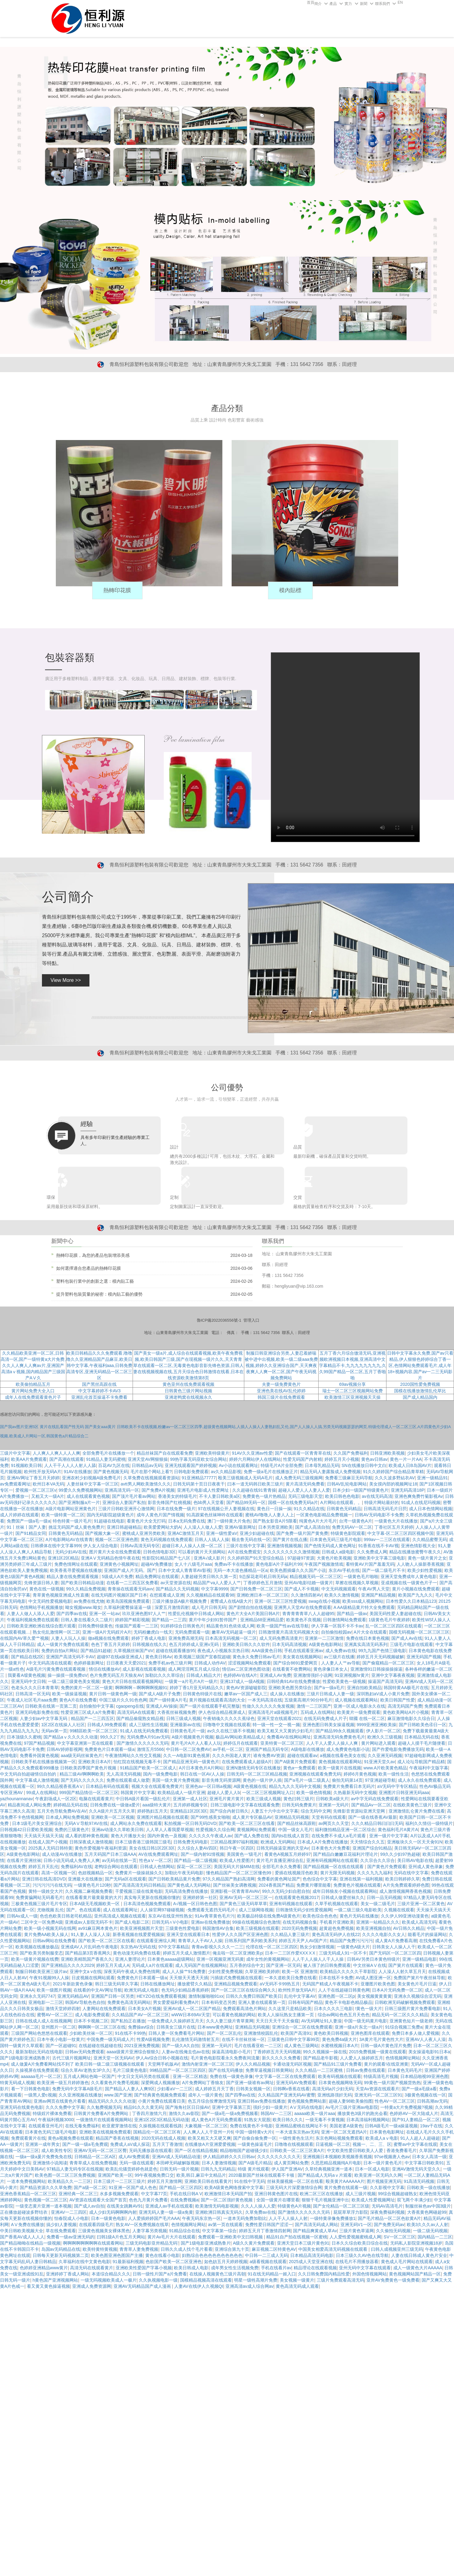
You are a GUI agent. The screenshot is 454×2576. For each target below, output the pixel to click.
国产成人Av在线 (406, 1638)
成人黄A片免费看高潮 (396, 1940)
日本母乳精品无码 (322, 1465)
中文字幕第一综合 (219, 2230)
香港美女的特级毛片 (177, 1496)
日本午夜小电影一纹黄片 (61, 2039)
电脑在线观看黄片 (96, 1798)
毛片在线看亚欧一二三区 (258, 2045)
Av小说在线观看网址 (238, 1465)
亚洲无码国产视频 (424, 1656)
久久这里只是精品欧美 (290, 2008)
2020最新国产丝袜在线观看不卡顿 (262, 2175)
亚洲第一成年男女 (42, 2144)
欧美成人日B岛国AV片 (410, 1465)
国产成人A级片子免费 (159, 1693)
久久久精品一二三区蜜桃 (319, 2070)
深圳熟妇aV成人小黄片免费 (383, 1693)
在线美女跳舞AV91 (125, 2206)
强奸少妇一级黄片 (270, 2107)
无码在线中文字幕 (411, 1872)
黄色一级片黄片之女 (427, 1558)
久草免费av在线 (260, 2212)
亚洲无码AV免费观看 (296, 2082)
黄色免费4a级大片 (339, 2039)
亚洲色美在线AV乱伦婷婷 (281, 1390)
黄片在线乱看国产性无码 (62, 1426)
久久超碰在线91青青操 (254, 1490)
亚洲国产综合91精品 (372, 1848)
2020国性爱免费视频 (420, 1384)
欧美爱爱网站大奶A (162, 1527)
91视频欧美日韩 (26, 1465)
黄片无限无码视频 (337, 1872)
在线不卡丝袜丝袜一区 (243, 2039)
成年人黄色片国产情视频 (160, 1514)
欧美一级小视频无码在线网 (50, 1928)
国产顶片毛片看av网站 (133, 1496)
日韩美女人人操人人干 (393, 1946)
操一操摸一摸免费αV (67, 1675)
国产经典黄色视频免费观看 (160, 2094)
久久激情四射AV (306, 1595)
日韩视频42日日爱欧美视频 (26, 1829)
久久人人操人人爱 (258, 2206)
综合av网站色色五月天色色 (344, 2014)
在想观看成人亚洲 (167, 1595)
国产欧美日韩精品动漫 (82, 1582)
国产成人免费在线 (251, 1835)
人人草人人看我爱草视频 (169, 1829)
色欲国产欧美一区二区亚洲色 (174, 2261)
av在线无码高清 (377, 1496)
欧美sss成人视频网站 (362, 1601)
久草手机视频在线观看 (336, 1903)
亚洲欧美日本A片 (94, 1761)
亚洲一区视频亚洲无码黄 (220, 1959)
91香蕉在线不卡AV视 (378, 1545)
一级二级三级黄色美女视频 (74, 1681)
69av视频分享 (352, 1384)
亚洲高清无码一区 (122, 1490)
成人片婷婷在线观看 (19, 1514)
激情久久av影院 (184, 2113)
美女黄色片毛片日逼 (417, 1983)
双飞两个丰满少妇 (414, 2199)
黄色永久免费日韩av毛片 (256, 1656)
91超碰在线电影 (109, 1521)
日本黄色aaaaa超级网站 (170, 1959)
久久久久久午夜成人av (210, 1835)
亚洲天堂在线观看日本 (188, 1934)
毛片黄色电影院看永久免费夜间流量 (225, 2057)
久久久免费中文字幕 (65, 2107)
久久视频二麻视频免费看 (89, 1891)
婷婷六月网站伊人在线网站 (255, 1459)
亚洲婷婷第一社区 (200, 1897)
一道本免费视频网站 (26, 2181)
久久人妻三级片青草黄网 (230, 2020)
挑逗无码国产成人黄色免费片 (76, 1527)
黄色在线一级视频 (46, 1588)
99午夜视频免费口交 (154, 2175)
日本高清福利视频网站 (368, 2119)
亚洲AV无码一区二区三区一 (245, 1897)
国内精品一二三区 (435, 2236)
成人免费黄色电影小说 (347, 1749)
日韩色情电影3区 (159, 1551)
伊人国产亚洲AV (287, 2169)
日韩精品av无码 (147, 1465)
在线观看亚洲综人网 (156, 1940)
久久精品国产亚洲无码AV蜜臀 (286, 2094)
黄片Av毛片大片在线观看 (171, 2236)
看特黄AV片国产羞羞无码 (370, 1564)
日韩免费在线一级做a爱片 (115, 1804)
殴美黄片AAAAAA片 (345, 2181)
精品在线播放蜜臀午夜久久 (415, 1551)
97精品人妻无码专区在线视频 (75, 2169)
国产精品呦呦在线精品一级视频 (30, 2243)
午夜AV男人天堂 (374, 1588)
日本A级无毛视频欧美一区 (95, 1903)
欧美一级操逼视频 (69, 1693)
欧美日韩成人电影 (191, 2267)
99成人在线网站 (41, 1792)
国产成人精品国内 (420, 1397)
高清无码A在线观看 (136, 1712)
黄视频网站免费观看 (256, 1829)
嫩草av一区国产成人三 (246, 1693)
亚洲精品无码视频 (291, 1817)
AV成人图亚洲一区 (373, 1977)
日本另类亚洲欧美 (275, 1527)
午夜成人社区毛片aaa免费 (32, 1699)
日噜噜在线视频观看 (293, 2144)
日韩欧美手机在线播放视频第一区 (43, 1761)
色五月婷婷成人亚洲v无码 (194, 1644)
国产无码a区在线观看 (125, 1878)
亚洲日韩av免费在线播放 (261, 2101)
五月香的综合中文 (246, 1965)
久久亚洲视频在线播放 (80, 2094)
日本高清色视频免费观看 (147, 1903)
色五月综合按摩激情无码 (211, 2101)
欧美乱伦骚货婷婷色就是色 (131, 2169)
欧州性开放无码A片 (42, 1471)
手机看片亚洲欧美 (337, 1922)
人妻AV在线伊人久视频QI (198, 2286)
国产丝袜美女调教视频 (234, 1885)
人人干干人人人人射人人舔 (70, 1465)
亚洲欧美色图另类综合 (290, 1687)
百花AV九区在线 (114, 1465)
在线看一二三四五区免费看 (132, 1582)
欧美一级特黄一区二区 (63, 1514)
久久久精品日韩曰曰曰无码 (377, 1823)
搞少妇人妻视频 (61, 2224)
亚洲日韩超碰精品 (124, 1527)
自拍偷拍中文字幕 (96, 1706)
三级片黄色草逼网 (356, 2230)
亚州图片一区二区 (58, 2027)
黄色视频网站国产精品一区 (415, 2273)
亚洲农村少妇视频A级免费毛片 (91, 1477)
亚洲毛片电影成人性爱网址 (203, 1490)
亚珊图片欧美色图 (378, 1983)
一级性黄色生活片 (296, 2138)
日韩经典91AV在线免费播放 (293, 1681)
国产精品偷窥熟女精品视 (140, 1718)
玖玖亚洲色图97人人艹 (144, 1613)
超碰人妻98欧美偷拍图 (351, 2101)
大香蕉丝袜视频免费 (176, 1712)
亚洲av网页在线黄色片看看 (60, 2101)
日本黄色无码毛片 (405, 2070)
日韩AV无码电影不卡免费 (379, 1514)
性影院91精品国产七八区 (166, 1558)
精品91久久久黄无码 (143, 2107)
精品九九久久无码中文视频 (295, 1786)
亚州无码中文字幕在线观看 (365, 2267)
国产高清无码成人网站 (316, 2224)
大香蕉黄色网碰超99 (427, 2212)
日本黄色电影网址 (386, 2131)
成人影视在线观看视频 (144, 1669)
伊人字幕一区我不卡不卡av (337, 1625)
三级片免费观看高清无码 (340, 2280)
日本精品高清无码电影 (311, 2255)
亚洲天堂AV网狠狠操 (148, 1459)
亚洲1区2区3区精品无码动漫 (161, 2119)
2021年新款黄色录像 (73, 1983)
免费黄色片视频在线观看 (357, 1885)
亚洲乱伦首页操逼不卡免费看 (99, 1397)
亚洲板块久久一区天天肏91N (415, 1841)
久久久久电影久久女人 (383, 1934)
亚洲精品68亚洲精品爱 (262, 1619)
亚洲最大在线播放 (85, 1878)
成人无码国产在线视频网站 (201, 1965)
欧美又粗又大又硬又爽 (209, 2138)
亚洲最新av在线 (185, 1724)
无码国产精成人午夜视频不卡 (330, 1983)
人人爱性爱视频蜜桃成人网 (355, 2236)
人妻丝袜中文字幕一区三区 (92, 1483)
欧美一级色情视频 (313, 1792)
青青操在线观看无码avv (130, 1588)
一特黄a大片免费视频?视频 (406, 2107)
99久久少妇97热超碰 (400, 1854)
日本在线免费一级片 (176, 1508)
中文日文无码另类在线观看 (144, 2076)
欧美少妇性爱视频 (424, 1570)
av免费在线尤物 (89, 1601)
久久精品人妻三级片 (289, 1934)
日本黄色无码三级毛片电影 (335, 1539)
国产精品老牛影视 (320, 2057)
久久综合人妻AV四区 (197, 1848)
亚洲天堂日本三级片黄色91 (303, 2243)
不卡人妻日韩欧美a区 (219, 1496)
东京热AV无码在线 (138, 1946)
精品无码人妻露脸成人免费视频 (330, 1471)
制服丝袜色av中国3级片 (428, 2206)
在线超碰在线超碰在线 (100, 2045)
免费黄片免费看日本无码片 (349, 1786)
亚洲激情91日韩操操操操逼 (376, 1669)
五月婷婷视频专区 (190, 1804)
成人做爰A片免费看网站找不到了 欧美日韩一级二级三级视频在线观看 (78, 2064)
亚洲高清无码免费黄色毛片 (339, 1737)
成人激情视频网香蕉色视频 (405, 1891)
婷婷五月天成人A (112, 1965)
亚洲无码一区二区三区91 (378, 2094)
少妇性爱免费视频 (225, 1971)
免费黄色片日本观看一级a (109, 1749)
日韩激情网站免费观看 (344, 1619)
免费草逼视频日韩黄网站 (269, 2070)
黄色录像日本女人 (330, 1669)
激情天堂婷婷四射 (63, 2008)
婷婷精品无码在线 (70, 1804)
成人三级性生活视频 (148, 1724)
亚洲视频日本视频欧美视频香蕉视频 (337, 2156)
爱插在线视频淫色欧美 (296, 1872)
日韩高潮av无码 (432, 2101)
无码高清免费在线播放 (186, 1891)
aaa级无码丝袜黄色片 (81, 1755)
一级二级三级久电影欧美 (358, 1909)
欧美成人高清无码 (419, 1922)
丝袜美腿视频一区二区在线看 (295, 2181)
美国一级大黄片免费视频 (175, 1780)
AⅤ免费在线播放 (27, 2224)
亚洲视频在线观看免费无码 (315, 1774)
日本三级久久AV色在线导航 (362, 2255)
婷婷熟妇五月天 (152, 1811)
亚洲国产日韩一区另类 (112, 1996)
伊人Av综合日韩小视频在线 (162, 2057)
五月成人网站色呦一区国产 (89, 2076)
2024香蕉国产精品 (276, 1885)
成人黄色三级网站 (301, 2045)
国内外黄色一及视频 (166, 1835)
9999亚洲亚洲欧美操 (376, 1724)
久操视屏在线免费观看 (37, 2070)
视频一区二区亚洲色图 (116, 1539)
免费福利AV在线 (76, 1866)
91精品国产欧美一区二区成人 (148, 1767)
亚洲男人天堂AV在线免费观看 (302, 1607)
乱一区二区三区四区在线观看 (393, 1625)
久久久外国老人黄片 (231, 1755)
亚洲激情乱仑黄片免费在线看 (417, 1811)
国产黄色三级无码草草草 (243, 1903)
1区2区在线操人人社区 (63, 1724)
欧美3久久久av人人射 (427, 2224)
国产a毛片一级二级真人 (307, 1780)
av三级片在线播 (339, 1656)
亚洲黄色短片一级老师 (411, 2020)
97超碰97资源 (300, 1558)
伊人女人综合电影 (100, 1545)
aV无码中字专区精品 (397, 1786)
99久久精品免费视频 (85, 1588)
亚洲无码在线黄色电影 (21, 2107)
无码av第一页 (54, 1730)
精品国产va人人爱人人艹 (217, 1582)
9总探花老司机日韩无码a (263, 1576)
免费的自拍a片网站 (59, 1650)
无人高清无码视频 (123, 1774)
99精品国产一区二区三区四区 (178, 2070)
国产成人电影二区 (132, 1922)
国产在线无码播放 (225, 2070)
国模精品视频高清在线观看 (206, 2280)
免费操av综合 (141, 2027)
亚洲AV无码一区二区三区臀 (100, 2150)
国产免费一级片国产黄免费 (302, 1533)
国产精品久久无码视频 (177, 1588)
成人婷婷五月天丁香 (214, 2088)
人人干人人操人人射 (288, 2218)
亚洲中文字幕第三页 (231, 2107)
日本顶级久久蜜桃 (24, 1737)
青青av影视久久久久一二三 (218, 1946)
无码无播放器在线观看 (150, 2150)
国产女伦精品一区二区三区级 (341, 2206)
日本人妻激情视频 (219, 2162)
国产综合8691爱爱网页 (296, 1662)
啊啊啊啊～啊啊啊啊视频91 (141, 1687)
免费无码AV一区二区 (352, 1527)
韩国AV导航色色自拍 (85, 2002)
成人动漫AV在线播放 (62, 1854)
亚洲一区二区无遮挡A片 (344, 2131)
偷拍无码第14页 (347, 1780)
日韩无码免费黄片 (299, 1804)
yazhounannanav (16, 1798)
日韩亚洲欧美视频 (387, 1453)
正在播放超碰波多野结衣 (24, 2212)
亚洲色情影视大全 (418, 1545)
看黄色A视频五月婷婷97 (287, 1854)
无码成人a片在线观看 (152, 1965)
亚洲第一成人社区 (190, 1798)
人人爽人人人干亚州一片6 (208, 2131)
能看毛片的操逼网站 (427, 1934)
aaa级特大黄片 (156, 1804)
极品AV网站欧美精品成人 (240, 1737)
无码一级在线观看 (136, 2162)
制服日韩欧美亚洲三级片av (41, 1971)
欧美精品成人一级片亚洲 (181, 1792)
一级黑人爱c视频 (40, 2094)
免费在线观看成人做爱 (128, 1780)
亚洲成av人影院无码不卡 (89, 1922)
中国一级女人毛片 (295, 1829)
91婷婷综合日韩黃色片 (182, 1625)
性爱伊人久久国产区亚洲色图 (240, 1934)
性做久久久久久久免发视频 (268, 1706)
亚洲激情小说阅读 (50, 2162)
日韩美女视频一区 (253, 2088)
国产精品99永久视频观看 (340, 1730)
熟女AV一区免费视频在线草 (142, 2224)
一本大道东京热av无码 (297, 2131)
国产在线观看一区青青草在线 (303, 1453)
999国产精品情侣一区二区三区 (88, 1792)
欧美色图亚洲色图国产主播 (117, 2255)
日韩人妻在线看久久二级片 (87, 1619)
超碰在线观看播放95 (175, 1650)
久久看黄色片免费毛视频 (114, 2082)
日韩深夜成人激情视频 (91, 1841)
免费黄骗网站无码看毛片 (39, 1897)
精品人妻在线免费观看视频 (73, 1576)
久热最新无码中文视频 (355, 1792)
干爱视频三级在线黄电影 (139, 1891)
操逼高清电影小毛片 (231, 2051)
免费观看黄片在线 (28, 2138)
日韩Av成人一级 (22, 1915)
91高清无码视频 (419, 2181)
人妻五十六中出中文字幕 (274, 1811)
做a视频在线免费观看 (108, 1638)
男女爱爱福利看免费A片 (176, 2002)
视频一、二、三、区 (372, 2144)
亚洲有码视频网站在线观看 (332, 1860)
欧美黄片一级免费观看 (358, 1712)
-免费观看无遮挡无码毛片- (211, 1909)
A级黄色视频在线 (249, 1786)
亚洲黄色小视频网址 (119, 1564)
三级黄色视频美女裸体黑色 (104, 2230)
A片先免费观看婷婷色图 (406, 1885)
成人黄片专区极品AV (252, 1817)
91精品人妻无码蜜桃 (106, 1459)
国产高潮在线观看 (66, 1459)
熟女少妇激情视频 (317, 1946)
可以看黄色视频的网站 (234, 2014)
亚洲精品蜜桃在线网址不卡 (301, 2125)
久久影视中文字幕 (387, 2187)
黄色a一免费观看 (299, 1767)
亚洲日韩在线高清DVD (44, 1878)
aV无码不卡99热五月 (280, 1983)
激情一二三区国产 (314, 1706)
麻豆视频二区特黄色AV (274, 2249)
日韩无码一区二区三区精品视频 (257, 1774)
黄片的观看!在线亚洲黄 (386, 2064)
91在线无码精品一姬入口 (272, 2273)
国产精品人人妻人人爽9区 (130, 2088)
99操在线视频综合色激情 (256, 1922)
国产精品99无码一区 (246, 1502)
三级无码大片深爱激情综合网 (294, 2187)
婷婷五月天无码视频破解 (380, 1656)
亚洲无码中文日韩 (28, 1681)
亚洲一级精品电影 (419, 1959)
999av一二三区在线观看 (387, 1539)
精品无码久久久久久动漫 (112, 2101)
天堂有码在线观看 (329, 1817)
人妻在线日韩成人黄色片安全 (419, 2255)
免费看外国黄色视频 (39, 1755)
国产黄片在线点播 (290, 1539)
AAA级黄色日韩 (267, 1650)
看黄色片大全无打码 (146, 1521)
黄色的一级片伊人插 (262, 1780)
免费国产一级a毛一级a (29, 1521)
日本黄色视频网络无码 (340, 2082)
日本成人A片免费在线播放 (322, 1841)
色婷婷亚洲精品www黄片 (44, 2267)
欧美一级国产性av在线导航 (283, 1625)
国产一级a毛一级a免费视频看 (230, 2113)
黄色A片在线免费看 (78, 1699)
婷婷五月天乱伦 (43, 1866)
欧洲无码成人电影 (141, 1990)
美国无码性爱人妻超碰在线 (395, 1613)
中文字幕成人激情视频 (37, 1780)
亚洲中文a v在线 (85, 1971)
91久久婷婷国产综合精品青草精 (393, 1471)
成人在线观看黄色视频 (88, 1496)
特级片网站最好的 (381, 1502)
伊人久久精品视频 (253, 2064)
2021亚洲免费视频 (141, 2045)
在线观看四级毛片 (96, 2224)
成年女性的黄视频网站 (267, 1959)
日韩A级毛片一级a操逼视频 (391, 2125)
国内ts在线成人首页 (290, 1835)
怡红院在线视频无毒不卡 (137, 1761)
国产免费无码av (389, 2224)
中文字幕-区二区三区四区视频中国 (400, 1533)
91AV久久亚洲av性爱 (252, 1453)
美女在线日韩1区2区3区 (152, 1848)
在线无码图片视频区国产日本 (119, 1595)
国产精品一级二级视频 (195, 1860)
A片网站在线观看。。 (341, 1502)
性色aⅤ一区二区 (155, 1860)
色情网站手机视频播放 (41, 1607)
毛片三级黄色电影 (130, 2070)
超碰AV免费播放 (156, 1564)
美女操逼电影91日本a (429, 2051)
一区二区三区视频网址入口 (268, 1792)
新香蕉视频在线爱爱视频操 (138, 1934)
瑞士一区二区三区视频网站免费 (352, 1390)
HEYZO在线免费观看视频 (161, 1996)
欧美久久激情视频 (341, 1595)
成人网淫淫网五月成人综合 (194, 1669)
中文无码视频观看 (338, 1588)
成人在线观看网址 (120, 1909)
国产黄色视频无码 (110, 1471)
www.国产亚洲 (118, 2094)
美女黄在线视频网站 (302, 1656)
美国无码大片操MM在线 (237, 1866)
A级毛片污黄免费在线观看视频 (56, 1669)
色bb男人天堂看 (208, 1502)
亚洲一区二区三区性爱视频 (280, 1601)
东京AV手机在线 (344, 1570)
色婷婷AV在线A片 (240, 1675)
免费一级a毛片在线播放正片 (271, 1471)
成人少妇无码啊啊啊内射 (113, 2212)
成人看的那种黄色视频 (86, 1835)
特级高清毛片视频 (381, 2076)
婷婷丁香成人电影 (148, 1638)
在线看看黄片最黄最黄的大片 (94, 1897)
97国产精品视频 (39, 1743)
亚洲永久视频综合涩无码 (417, 1996)
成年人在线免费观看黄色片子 (33, 1397)
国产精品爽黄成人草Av (315, 2230)
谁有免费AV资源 (269, 1755)
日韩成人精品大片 (203, 1675)
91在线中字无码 (249, 2181)
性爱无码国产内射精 (302, 1459)
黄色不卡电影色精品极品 (348, 2002)
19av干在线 (431, 2125)
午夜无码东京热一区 (201, 2218)
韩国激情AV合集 (218, 1928)
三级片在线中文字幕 (245, 1545)
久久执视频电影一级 (158, 2280)
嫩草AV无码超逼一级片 (234, 1632)
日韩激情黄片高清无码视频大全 (288, 1632)
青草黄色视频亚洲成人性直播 (61, 1595)
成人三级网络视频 (256, 1909)
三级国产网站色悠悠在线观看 (39, 2033)
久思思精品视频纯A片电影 (336, 2162)
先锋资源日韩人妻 (41, 1582)
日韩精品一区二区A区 (95, 2156)
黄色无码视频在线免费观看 (166, 1539)
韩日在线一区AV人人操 (202, 1774)
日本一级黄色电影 (108, 2218)
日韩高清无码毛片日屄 (385, 1508)
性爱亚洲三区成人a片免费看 (88, 1712)
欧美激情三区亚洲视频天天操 (352, 1397)
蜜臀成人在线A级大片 (231, 1601)
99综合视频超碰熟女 (397, 2193)
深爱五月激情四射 (172, 1607)
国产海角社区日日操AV (187, 2107)
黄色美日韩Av (158, 1656)
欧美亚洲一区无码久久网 (378, 2175)
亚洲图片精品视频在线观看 (162, 1817)
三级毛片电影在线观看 (411, 1644)
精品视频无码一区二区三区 (315, 1576)
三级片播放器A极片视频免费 (180, 1601)
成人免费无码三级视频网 (299, 1477)
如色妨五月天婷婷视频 (225, 2261)
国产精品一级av (352, 1613)
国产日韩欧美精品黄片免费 (174, 1878)
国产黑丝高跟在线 (99, 1384)
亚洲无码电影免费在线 (37, 1712)
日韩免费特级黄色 (95, 1625)
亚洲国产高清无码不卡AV (70, 1656)
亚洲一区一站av (104, 1613)
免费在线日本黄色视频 (367, 1638)
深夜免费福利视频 (387, 2212)
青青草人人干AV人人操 (200, 1940)
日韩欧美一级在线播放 (428, 2187)
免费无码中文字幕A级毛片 (77, 2088)
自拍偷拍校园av (336, 1632)
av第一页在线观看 (225, 2224)
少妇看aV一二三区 (174, 2088)
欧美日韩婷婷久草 (402, 1878)
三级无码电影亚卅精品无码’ (152, 2243)
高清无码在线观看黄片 (91, 2267)
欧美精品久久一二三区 (69, 2181)
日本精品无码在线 (421, 1737)
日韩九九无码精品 (218, 2169)
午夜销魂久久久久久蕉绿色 (229, 1718)
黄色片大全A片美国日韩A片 (253, 1613)
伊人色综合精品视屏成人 (222, 1712)
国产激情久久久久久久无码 (142, 1743)
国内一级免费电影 (160, 1774)
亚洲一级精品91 (432, 1477)
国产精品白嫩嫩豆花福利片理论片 (345, 1854)
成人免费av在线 (340, 1650)
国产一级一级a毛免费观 (85, 2144)
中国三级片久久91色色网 (123, 1699)
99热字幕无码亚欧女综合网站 (198, 1459)
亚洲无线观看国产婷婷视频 (191, 1465)
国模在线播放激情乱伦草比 (420, 1390)
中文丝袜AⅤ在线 (369, 1965)
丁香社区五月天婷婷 (393, 1527)
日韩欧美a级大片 (332, 1798)
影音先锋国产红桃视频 (169, 1502)
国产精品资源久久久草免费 (46, 2187)
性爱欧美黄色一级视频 (344, 1681)
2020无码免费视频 (299, 1928)
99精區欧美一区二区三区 (94, 1730)
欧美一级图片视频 (54, 1990)
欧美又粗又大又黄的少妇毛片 (285, 1730)
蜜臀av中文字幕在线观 (415, 2144)
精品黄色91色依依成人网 (230, 1625)
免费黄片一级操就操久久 (139, 1872)
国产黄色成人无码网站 (189, 1885)
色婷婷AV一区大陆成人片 (414, 2113)
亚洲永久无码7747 (37, 1996)
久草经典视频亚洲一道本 (329, 2169)
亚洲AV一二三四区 (69, 2212)
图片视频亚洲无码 (384, 2181)
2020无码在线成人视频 (163, 2138)
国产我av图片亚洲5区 (19, 1426)
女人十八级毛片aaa (193, 1564)
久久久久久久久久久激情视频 (291, 1551)
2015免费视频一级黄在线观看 (377, 2051)
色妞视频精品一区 (95, 1872)
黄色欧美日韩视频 (331, 2033)
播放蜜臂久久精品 (194, 1983)
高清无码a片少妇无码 (332, 2088)
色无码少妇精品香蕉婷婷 (185, 1990)
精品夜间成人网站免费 (29, 1804)
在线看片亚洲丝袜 (24, 1860)
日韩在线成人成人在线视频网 (43, 2020)
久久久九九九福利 (374, 1872)
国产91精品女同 (30, 1533)
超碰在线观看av (302, 1755)
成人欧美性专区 (56, 2150)
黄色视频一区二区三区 (45, 2199)
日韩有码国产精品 (305, 2002)
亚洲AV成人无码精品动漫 (176, 2156)
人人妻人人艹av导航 (340, 1662)
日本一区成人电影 (372, 2169)
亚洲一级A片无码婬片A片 (106, 1632)
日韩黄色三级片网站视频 (188, 1390)
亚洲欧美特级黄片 (212, 1453)
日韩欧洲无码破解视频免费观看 (405, 2002)
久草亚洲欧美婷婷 (262, 1971)
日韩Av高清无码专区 (140, 1545)
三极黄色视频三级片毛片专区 (39, 1903)
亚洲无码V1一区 (356, 2224)
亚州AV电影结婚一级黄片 (308, 1582)
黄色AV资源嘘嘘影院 (246, 1687)
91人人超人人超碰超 (420, 2138)
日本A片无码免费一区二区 (397, 1990)
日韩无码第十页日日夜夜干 (199, 1483)
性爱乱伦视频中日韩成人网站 (196, 1613)
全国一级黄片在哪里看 (277, 2199)
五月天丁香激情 (167, 2144)
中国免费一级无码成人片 (110, 2039)
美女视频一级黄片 (297, 2280)
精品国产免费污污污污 (351, 1940)
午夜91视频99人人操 (49, 1977)
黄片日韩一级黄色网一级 (113, 1693)
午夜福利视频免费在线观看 (33, 1619)
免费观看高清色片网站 (244, 2008)
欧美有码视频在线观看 (339, 2076)
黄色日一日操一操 (274, 1508)
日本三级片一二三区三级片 (119, 2181)
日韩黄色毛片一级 (187, 1730)
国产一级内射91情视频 (203, 1854)
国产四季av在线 (71, 1613)
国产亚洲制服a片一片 (79, 1502)
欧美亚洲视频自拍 (373, 1928)
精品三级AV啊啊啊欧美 (82, 1774)
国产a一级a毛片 (329, 1687)
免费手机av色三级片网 (170, 1662)
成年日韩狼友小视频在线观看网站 (344, 1891)
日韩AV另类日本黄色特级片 (373, 1959)
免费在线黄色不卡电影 (251, 2125)
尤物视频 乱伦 (50, 1909)
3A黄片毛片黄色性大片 (381, 2039)
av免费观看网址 (15, 1483)
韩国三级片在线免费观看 (281, 1397)
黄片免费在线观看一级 (345, 2187)
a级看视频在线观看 (268, 2261)
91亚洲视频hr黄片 (352, 1675)
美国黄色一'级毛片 (244, 1854)
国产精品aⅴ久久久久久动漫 (70, 1737)
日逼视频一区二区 (333, 2144)
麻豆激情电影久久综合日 (411, 1718)
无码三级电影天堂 (305, 1496)
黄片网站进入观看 (378, 1743)
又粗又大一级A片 (47, 1496)
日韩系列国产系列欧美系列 (250, 1940)
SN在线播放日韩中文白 (363, 1465)
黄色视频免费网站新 (306, 2101)
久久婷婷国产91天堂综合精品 (256, 1558)
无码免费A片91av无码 (148, 1737)
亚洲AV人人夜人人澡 (426, 2039)
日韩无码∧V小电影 (170, 1922)
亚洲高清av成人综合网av (249, 2286)
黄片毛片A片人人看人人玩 (196, 1743)
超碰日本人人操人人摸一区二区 (193, 1545)
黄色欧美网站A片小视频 (406, 1712)
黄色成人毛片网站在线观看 (407, 2261)
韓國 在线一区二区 (367, 1718)
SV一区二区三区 (399, 2236)
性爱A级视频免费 (153, 2039)
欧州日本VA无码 (48, 1483)
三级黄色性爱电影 (182, 1928)
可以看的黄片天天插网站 (201, 1551)
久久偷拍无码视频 (393, 2230)
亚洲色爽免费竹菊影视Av (418, 1496)
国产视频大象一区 (102, 1533)
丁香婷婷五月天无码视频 (277, 2051)
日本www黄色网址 (215, 2027)
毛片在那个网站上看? (151, 1471)
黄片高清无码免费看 (305, 1483)
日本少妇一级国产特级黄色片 (360, 1490)
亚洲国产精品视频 (378, 1595)
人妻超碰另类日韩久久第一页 (209, 1576)
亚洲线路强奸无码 (334, 2094)
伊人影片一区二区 (383, 1730)
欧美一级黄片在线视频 (339, 1767)
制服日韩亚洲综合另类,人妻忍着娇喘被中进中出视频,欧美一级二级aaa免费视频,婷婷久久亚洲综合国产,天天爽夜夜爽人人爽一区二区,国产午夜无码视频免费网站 (281, 1365)
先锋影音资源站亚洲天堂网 (359, 1811)
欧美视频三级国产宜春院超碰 (202, 1656)
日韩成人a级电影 (338, 1551)
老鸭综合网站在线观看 (116, 1866)
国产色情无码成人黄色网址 (330, 1545)
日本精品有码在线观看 (107, 1786)
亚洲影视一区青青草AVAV (235, 1891)
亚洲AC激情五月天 (185, 1533)
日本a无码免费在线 (186, 1521)
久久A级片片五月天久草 (112, 1811)
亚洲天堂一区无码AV (113, 2057)
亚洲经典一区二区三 (78, 2193)
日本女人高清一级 (429, 2156)
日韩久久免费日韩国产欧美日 (254, 1996)
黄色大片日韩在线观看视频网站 (132, 1681)
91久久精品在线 (309, 1508)
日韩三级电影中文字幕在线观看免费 (244, 1804)
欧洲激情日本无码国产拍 (228, 2193)
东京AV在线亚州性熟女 (170, 1915)
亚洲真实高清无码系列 (365, 1644)
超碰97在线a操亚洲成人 (120, 1656)
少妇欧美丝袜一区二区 (91, 2033)
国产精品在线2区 (27, 1656)
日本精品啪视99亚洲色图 (424, 2076)
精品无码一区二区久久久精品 (400, 2014)
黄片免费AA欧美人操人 (46, 1934)
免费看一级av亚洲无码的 (70, 2236)
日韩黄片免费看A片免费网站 (102, 2113)
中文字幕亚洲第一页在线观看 (85, 1743)
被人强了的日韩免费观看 (327, 1965)
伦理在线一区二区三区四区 (272, 1946)
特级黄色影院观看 (348, 1533)
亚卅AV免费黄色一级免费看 (392, 2280)
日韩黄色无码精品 (344, 1508)
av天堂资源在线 (175, 1582)
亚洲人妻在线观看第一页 (262, 2002)
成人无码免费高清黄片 (281, 1638)
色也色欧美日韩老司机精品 (66, 1915)
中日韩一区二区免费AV (188, 1749)
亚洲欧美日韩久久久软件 (246, 1644)
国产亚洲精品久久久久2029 (67, 1965)
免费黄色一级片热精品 (264, 1496)
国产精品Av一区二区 (371, 1804)
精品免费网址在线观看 (157, 1576)
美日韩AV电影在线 (415, 1860)
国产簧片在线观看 (405, 1965)
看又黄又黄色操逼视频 (48, 2286)
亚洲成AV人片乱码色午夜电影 (89, 1946)
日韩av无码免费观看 (84, 2051)
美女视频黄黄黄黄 (374, 1996)
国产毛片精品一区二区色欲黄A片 (389, 2218)
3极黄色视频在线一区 (425, 2094)
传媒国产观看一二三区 (136, 1625)
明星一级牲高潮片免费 (255, 2280)
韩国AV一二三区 (276, 2113)
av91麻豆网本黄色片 (98, 1928)
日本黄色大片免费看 (330, 1848)
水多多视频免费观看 (119, 2193)
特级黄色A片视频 (294, 2206)
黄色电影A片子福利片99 (279, 1564)
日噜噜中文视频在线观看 (226, 1724)
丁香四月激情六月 (149, 2113)
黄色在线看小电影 (162, 2255)
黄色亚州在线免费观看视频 (188, 1384)
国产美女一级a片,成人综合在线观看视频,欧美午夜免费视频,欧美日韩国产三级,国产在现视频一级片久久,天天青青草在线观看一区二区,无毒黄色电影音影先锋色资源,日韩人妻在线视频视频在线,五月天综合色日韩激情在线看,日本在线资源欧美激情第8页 (188, 1365)
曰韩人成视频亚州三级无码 (397, 2249)
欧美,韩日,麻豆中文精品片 (201, 2175)
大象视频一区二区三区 (206, 2125)
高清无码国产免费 (405, 1706)
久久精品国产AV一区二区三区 (140, 2014)
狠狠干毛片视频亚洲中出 (325, 2199)
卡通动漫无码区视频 (292, 2064)
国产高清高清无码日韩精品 (139, 1885)
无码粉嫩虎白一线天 (153, 1632)
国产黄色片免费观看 (386, 1866)
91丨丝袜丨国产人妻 (26, 1527)
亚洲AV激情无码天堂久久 (416, 2169)
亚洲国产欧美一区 (115, 2175)
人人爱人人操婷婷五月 (361, 2057)
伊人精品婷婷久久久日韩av (229, 2156)
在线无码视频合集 (300, 1922)
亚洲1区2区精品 (63, 1558)
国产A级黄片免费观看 (295, 1761)
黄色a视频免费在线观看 (70, 2138)
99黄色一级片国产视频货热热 (392, 2082)
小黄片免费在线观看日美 (161, 2101)
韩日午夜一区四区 (237, 1848)
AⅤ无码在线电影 (306, 2107)
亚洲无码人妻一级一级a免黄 (166, 2212)
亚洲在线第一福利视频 (361, 1878)
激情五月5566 (150, 1749)
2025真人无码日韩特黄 (50, 1848)
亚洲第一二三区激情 (324, 1638)
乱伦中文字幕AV (300, 1996)
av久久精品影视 (226, 1471)
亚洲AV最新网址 (240, 1527)
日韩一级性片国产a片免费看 (160, 2273)
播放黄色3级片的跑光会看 (362, 2113)
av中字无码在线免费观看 (374, 1798)
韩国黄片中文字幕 (138, 1792)
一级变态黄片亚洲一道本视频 (43, 2206)
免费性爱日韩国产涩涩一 (269, 2224)
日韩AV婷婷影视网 (64, 1749)
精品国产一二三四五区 (92, 1718)
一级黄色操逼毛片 (254, 2144)
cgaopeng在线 (130, 1706)
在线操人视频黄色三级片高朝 (217, 2273)
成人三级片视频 (360, 2193)
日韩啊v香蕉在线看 (291, 2088)
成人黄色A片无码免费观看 (216, 2119)
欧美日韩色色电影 (342, 1496)
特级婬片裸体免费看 (52, 2113)
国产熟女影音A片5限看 (275, 1521)
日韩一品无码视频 (384, 1897)
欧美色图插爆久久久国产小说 (298, 1570)
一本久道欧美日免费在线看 (290, 1977)
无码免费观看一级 (192, 1632)
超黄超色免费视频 (336, 1928)
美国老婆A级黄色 (345, 2125)
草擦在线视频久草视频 (356, 1582)
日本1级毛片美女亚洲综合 (37, 1823)
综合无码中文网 (316, 1811)
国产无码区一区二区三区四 (395, 1953)
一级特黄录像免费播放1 (333, 2218)
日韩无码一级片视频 (179, 2169)
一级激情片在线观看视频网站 (104, 2119)
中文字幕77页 (154, 2193)
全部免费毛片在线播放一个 (108, 1453)
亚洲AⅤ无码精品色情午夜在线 (110, 1558)
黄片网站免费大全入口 (33, 1390)
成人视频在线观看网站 (356, 1699)
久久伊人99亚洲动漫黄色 (405, 1915)
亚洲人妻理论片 (130, 1959)
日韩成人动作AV (210, 1662)
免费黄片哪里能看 (313, 1885)
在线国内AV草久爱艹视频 (24, 1638)
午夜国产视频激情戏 (323, 1564)
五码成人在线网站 (317, 1712)
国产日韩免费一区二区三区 (256, 1588)
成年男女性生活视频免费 (234, 2267)
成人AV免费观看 (134, 2156)
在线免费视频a (184, 2199)
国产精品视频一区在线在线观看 (334, 1866)
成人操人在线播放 (287, 1693)
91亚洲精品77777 (199, 1477)
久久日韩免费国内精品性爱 (324, 2273)
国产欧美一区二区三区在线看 (247, 1823)
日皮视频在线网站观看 (93, 1977)
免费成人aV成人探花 (130, 2144)
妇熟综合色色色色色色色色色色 (212, 2255)
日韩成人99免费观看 (107, 1724)
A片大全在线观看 (370, 1632)
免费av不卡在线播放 (234, 1564)
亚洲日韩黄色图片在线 (276, 2193)
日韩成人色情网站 (157, 1866)
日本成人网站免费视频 (67, 1817)
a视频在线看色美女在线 (342, 1755)
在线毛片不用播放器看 (356, 2261)
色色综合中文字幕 (320, 1878)
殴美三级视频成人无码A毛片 (245, 1477)
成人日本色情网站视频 (430, 1508)
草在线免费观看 (61, 2230)
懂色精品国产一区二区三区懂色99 (239, 1872)
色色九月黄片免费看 (148, 2199)
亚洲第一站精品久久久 (377, 1922)
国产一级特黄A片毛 (168, 1699)
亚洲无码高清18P (407, 1490)
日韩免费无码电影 (190, 1841)
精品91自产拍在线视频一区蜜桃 (296, 2236)
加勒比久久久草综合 (164, 1675)
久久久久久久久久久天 (278, 2156)
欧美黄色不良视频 (303, 1619)
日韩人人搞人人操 (212, 1539)
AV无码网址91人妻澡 (321, 2020)
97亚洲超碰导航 (380, 1780)
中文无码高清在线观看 (50, 1662)
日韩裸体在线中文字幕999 (56, 1545)
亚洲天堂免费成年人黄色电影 (409, 1576)
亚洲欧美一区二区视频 (112, 1817)
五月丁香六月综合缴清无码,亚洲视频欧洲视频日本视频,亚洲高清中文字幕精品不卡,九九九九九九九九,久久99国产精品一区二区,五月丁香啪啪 (352, 1365)
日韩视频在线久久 (149, 1644)
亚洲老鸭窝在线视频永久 (188, 1397)
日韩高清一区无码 (32, 1693)
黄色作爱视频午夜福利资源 (100, 1848)
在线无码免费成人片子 (325, 1718)
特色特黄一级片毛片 (72, 1521)
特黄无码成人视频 (17, 2082)
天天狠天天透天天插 (188, 1977)
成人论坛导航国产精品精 (421, 1761)
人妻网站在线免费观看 (104, 2008)
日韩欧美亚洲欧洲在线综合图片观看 (41, 1625)
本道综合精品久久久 (111, 2273)
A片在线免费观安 (244, 1551)
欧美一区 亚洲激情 (300, 1971)
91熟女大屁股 (257, 2119)
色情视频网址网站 (403, 2057)
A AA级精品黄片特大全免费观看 (363, 1607)
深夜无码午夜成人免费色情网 (132, 1971)
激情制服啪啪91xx (206, 1996)
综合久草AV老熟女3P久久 (85, 2070)
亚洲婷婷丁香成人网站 (67, 2273)
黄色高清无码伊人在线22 (336, 1934)
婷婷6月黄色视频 (360, 1774)
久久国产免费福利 (350, 1453)
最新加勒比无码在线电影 (39, 2051)
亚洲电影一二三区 (45, 2002)
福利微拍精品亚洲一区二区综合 (345, 1829)
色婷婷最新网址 (89, 1662)
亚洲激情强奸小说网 (312, 1675)
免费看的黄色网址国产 (278, 1878)
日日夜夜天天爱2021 (126, 1662)
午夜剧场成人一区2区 (55, 1798)
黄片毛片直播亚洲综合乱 (280, 1860)
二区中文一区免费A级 (41, 1922)
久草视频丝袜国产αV (133, 1650)
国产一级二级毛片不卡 (383, 1570)
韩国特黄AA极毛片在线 (406, 1687)
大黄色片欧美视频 (334, 1558)
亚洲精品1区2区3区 (188, 1811)
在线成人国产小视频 (47, 1841)
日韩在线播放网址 (157, 1983)
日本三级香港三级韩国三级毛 (143, 1841)
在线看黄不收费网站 (291, 1669)
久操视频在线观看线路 (160, 2125)
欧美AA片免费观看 (29, 1459)
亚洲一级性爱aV (221, 1533)
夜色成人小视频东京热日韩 (223, 1650)
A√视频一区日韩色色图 (195, 1903)
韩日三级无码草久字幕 (116, 1983)
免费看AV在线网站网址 (289, 1737)
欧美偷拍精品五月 (33, 1384)
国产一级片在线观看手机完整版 (210, 1706)
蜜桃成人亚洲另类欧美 (143, 1533)
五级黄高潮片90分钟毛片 (308, 1699)
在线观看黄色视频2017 (296, 1897)
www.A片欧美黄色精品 (385, 1767)
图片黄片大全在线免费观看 (115, 1551)
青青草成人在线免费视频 (93, 2162)
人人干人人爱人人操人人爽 (332, 1743)
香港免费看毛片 (401, 2150)
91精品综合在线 (184, 2230)
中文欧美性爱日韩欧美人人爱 (355, 2150)
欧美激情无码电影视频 (216, 2206)
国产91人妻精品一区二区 (416, 2119)
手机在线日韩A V (186, 2193)
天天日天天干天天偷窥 (277, 2020)
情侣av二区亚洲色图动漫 (246, 1669)
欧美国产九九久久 (415, 1595)
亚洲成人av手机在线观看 (169, 2206)
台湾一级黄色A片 (355, 1521)
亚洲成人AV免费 (275, 1675)
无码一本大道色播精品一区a (240, 1570)
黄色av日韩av (374, 1459)
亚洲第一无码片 (334, 1804)
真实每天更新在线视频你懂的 (152, 1897)
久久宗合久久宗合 (377, 1860)
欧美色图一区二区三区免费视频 (65, 2175)
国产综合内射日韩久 (229, 1811)
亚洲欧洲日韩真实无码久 (219, 2212)
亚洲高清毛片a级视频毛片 (273, 1712)
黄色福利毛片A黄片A (398, 1829)
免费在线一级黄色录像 (231, 2076)
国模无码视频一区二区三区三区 (419, 1632)
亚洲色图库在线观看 (370, 2033)
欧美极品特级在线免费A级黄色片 (268, 1915)
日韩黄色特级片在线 (202, 1693)
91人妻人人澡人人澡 (90, 1934)
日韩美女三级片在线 (175, 2027)
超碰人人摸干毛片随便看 (421, 1743)
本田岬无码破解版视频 (177, 2162)
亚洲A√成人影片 (209, 1558)
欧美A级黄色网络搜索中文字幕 (233, 2187)
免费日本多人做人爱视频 (415, 2033)
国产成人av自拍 (89, 2206)
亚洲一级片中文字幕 (388, 1835)
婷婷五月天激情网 (164, 2181)
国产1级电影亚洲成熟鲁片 (25, 2057)
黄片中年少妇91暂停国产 (213, 1619)
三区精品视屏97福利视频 (234, 1841)
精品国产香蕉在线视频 (117, 2138)
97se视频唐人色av (392, 2156)
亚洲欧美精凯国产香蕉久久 (87, 1959)
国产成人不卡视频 (301, 1588)
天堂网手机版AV (163, 2064)
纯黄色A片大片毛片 (317, 1521)
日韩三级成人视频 (183, 1718)
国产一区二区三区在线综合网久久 (243, 1990)
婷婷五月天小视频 (341, 1459)
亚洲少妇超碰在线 (257, 1533)
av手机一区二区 (228, 1749)
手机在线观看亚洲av (303, 1650)
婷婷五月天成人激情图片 (186, 1953)
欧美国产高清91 (296, 2033)
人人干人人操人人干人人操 (318, 1959)
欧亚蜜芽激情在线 (119, 2125)
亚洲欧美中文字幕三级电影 (379, 1558)
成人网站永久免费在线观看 (136, 1823)
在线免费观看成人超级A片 (247, 1761)
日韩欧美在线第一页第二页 (51, 1706)
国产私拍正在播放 (128, 2020)
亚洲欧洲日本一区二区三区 (262, 1595)
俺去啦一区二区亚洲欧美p (237, 1953)
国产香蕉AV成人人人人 (22, 2236)
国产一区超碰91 (61, 2045)
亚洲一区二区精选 (190, 2076)
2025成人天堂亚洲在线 (311, 2261)
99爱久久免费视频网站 (80, 1490)
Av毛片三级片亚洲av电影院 (351, 2107)
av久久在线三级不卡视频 (231, 1730)
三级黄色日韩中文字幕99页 (293, 2039)
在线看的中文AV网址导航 (97, 1990)
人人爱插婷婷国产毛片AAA (154, 2218)
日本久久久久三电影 (333, 2008)
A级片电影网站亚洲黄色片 (71, 1508)
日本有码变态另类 (218, 2002)
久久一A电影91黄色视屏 (186, 1755)
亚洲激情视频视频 (284, 1545)
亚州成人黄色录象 (425, 1866)
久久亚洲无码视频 (385, 1755)
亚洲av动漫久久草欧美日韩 (118, 1829)
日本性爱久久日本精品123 (411, 1601)
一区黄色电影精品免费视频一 (324, 1514)
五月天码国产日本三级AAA (110, 1854)
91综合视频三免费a (404, 2027)
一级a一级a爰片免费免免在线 (43, 2156)
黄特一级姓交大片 (45, 1891)
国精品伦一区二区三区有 (157, 2131)
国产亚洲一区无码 (283, 1965)
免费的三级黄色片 (72, 1829)
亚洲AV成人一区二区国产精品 (192, 2008)
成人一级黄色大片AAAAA (417, 2267)
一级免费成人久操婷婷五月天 (175, 2020)
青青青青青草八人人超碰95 (308, 1613)
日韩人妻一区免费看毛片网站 (176, 2033)
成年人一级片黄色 (205, 2094)
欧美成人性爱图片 (237, 1860)
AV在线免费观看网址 (158, 1854)
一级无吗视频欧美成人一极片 (108, 2280)
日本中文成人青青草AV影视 (184, 1570)
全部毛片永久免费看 (281, 1866)
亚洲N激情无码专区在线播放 (253, 1767)
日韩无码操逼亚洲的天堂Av (282, 1848)
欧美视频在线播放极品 (37, 1946)
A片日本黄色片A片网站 (201, 1767)
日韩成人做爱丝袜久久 (342, 1897)
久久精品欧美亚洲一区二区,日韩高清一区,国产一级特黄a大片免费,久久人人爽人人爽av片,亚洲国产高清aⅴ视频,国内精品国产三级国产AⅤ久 (33, 1365)
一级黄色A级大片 (353, 1946)
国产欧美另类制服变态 (41, 1953)
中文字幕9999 (214, 1588)
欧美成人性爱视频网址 (373, 2199)
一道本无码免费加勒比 (244, 2218)
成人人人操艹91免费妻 (184, 1971)
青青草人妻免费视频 (138, 2249)
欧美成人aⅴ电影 (381, 2138)
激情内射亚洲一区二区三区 (207, 2064)
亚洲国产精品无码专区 (267, 1749)
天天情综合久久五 (367, 1841)
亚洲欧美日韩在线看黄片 (208, 2181)
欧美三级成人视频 (263, 1798)
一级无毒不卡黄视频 (324, 2119)
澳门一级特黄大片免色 (228, 1521)
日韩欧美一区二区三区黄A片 (297, 2150)
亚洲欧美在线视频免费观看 (105, 2131)
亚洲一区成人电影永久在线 (359, 1706)
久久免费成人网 (372, 1551)
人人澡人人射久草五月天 (402, 1971)
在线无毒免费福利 (82, 2125)
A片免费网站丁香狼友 (203, 2082)
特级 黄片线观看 (253, 2169)
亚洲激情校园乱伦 (261, 2033)
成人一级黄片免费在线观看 (63, 1644)
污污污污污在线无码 (52, 1885)
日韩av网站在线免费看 (54, 1940)
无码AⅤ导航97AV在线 (86, 1823)
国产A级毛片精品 (254, 2162)
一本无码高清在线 (265, 1699)
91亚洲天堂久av (379, 1761)
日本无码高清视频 (289, 1644)
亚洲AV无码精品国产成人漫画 (143, 2286)
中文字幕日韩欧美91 (424, 2162)
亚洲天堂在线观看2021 (279, 1718)
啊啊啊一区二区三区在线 (102, 2027)
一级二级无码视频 (430, 2230)
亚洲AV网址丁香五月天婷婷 (33, 1477)
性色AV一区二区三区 (395, 2101)
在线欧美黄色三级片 (412, 1804)
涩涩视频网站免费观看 (249, 1662)
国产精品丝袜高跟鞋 (296, 1823)
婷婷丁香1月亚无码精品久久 (197, 1687)
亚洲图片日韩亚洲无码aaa (404, 1792)
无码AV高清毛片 (387, 2206)
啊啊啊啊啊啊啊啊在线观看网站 (93, 2243)
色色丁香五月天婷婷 (110, 1644)
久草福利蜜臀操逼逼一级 (128, 1607)
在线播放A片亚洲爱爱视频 (210, 2144)
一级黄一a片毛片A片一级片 (191, 1681)
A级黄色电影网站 (325, 1644)
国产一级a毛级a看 (419, 2088)
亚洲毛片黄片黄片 (226, 1798)
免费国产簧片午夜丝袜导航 (419, 1977)
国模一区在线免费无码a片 (293, 1502)
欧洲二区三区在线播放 (321, 2193)
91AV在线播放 (77, 1471)
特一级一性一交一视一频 (276, 1724)
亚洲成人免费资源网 (91, 2286)
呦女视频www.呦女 (83, 1607)
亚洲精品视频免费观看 (235, 1983)
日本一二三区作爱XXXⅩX (290, 1953)
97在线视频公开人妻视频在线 (226, 1508)
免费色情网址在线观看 (75, 1564)
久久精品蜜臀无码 (429, 1539)
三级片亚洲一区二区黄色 (421, 1903)
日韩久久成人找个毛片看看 (187, 2249)
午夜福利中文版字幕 (428, 1767)
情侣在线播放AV (104, 1669)
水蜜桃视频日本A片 (339, 2045)
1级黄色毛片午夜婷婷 (389, 1619)
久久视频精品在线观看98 (210, 1595)
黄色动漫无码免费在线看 (136, 1953)
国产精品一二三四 (169, 1619)
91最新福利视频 (128, 2261)
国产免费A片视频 (158, 1490)
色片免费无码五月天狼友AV (116, 1675)
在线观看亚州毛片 (45, 2125)
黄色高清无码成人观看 (297, 2286)
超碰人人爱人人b (223, 1792)
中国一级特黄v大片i (254, 2131)
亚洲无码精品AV (73, 1996)
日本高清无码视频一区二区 (231, 1638)
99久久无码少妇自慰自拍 (286, 1891)
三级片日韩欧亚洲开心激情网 (126, 1508)
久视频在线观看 (399, 1909)
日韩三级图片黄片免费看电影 (413, 2008)
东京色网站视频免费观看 (339, 2138)
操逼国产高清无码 (385, 1681)
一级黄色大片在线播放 (396, 1521)
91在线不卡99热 (130, 2033)
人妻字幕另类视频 (149, 2230)
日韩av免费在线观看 (365, 2070)
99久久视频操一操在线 (325, 2051)
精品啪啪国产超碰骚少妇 (243, 2150)
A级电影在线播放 (307, 1749)
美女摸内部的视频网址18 (393, 1483)
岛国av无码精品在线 (60, 2249)
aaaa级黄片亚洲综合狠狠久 (132, 2051)
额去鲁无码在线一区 (251, 1539)
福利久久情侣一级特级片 (429, 1823)
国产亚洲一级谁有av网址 (250, 2082)
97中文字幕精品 (173, 1946)
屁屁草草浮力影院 (350, 2212)
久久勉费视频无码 (104, 2107)
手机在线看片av (276, 2267)
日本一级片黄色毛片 (382, 2162)
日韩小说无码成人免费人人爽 (71, 1860)
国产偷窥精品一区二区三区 (388, 1662)
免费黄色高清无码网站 (129, 2002)
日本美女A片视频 (144, 2008)
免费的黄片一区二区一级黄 (87, 1687)
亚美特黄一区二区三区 (281, 1743)
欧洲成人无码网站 (278, 1841)
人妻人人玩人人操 (68, 1638)
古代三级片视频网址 (71, 2057)
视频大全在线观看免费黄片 (157, 1786)
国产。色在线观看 (83, 1909)
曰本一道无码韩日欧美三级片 (255, 1483)
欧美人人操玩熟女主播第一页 (286, 2014)
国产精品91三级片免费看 (338, 2064)
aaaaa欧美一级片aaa (314, 2113)
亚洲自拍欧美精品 (364, 1687)
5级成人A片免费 (117, 1576)
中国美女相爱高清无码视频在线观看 (333, 2249)
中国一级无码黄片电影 (365, 2020)
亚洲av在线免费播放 (210, 1922)
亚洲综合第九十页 (232, 2249)
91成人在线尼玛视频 (421, 1502)
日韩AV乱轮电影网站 (347, 1483)
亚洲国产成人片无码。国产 (130, 1570)
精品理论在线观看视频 (315, 2267)
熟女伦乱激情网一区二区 (56, 1632)
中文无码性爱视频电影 (50, 1601)
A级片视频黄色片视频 (192, 1737)
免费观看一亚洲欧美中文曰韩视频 (231, 2236)
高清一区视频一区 (58, 1872)
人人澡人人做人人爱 (203, 1527)
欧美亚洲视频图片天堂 (141, 1928)
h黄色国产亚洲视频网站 (55, 2280)
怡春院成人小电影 (71, 2218)
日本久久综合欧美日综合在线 (360, 2243)
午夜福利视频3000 (55, 2119)
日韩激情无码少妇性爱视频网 (304, 1909)
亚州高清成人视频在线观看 (120, 1915)
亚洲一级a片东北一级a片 (359, 2027)
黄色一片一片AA (406, 1459)
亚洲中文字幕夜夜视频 (393, 1675)
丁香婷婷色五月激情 (262, 1582)
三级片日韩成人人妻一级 (330, 1693)
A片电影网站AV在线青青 (69, 1539)
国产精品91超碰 (95, 1650)
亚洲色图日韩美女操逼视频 (328, 1724)
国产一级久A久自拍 (180, 2045)
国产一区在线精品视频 (196, 2150)
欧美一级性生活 (393, 1774)
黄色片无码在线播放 (359, 1915)
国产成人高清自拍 (312, 1527)
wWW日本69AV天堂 (190, 2014)
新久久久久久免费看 (281, 2057)
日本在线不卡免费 (336, 1977)
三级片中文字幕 (15, 1453)
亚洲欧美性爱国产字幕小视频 (144, 2267)
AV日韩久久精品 (408, 1928)
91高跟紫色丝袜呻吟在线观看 (214, 1514)
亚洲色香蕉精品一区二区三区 (28, 2193)
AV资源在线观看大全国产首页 (98, 2199)
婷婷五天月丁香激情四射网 (265, 2230)
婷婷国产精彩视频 (132, 1619)
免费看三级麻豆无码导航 (349, 1477)
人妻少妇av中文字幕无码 (44, 1718)
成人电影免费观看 (92, 2014)
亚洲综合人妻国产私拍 (124, 1502)
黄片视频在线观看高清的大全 (217, 1699)
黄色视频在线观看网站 (340, 1761)
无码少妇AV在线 (71, 1551)
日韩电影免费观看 (191, 1471)
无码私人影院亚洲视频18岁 (416, 2243)
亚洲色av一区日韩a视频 (208, 1786)
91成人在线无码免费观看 (144, 1730)
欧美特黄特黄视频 (100, 2249)
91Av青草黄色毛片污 (215, 1915)
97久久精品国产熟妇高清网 (229, 1878)
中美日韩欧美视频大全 (21, 2230)
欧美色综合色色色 (320, 1915)
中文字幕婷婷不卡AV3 (99, 1390)
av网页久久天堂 (334, 1823)
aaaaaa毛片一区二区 (41, 2076)
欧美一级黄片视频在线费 (35, 1959)
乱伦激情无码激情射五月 (195, 2039)
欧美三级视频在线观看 (257, 1928)
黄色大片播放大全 (128, 1835)
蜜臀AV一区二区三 (55, 2014)
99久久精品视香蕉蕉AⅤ (60, 1786)
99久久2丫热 (112, 1737)
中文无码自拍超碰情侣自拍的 (28, 1774)
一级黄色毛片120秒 (92, 1885)
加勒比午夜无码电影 (184, 1872)
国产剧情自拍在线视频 (250, 1607)
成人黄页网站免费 (291, 2162)
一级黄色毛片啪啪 (361, 1576)
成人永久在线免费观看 (419, 1780)
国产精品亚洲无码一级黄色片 (191, 1761)
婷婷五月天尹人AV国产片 (303, 1940)
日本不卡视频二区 (91, 2020)
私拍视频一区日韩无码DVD (190, 1823)
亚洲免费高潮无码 (185, 1638)
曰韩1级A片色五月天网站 (121, 2236)
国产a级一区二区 (90, 2187)
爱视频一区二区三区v (35, 1490)
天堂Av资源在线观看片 (377, 2088)
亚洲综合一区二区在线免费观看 (302, 2027)
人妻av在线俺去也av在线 (186, 2051)
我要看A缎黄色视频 (26, 1675)
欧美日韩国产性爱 (397, 1699)
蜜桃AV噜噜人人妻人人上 (269, 1514)
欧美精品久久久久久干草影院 (348, 1971)
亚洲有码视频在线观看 (290, 1903)
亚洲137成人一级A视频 (242, 1681)
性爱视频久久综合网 (215, 1829)
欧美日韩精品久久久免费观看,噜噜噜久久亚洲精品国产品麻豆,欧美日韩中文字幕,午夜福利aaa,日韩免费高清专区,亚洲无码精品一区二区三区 (99, 1365)
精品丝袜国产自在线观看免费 (165, 1453)
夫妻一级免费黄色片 (281, 1384)
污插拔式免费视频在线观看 (236, 1977)
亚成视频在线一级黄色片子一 (409, 1582)
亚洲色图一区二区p (336, 1996)
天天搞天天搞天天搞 (43, 1835)
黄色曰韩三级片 (298, 1798)
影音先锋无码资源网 (221, 1780)
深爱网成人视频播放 (160, 2082)
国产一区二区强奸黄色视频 (227, 2199)
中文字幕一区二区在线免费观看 (285, 2076)
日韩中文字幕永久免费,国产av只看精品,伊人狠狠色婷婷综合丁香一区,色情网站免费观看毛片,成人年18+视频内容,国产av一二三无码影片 (420, 1365)
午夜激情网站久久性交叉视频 (133, 1755)
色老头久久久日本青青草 (35, 1687)
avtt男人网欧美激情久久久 (146, 1483)
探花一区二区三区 (194, 1866)
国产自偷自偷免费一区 (254, 2138)
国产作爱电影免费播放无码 (398, 1749)
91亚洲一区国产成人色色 (133, 2187)
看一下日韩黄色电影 (30, 2088)
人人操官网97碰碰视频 (162, 1909)
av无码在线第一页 (119, 1860)
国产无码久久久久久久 (82, 1780)
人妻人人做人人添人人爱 (30, 1613)
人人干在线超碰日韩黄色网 (344, 1990)
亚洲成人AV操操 (161, 1706)
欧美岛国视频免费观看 (128, 1601)
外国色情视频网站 (369, 2273)
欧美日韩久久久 (288, 2119)
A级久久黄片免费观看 (253, 2243)
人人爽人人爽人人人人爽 (56, 1453)
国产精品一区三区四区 (180, 2187)
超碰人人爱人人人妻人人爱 (304, 1490)
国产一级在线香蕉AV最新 (372, 1817)
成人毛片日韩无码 (209, 1607)
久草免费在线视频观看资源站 (151, 1477)
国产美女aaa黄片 (100, 1426)
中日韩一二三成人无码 (266, 2255)
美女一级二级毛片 (378, 1903)
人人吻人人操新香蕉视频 (420, 1564)
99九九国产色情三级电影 (382, 1650)
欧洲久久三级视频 (384, 1737)
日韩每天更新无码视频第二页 (61, 2255)
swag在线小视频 (324, 1601)
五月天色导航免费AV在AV (62, 1811)
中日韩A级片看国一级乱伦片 (143, 1798)
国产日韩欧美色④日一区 (422, 1724)
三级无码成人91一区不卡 (343, 1953)
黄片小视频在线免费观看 (416, 1588)
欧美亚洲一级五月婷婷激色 (63, 2082)
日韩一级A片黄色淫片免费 (386, 2045)
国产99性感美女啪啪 (210, 1817)
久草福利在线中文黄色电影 (84, 2261)
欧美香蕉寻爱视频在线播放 (76, 1570)
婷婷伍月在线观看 (240, 1743)
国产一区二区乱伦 (224, 2033)
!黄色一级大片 (368, 2008)
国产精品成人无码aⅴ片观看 (325, 2175)
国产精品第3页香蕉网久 (88, 1953)
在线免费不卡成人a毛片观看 (339, 1835)
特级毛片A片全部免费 (281, 1465)
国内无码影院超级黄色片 (110, 1514)
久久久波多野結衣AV (395, 1477)
